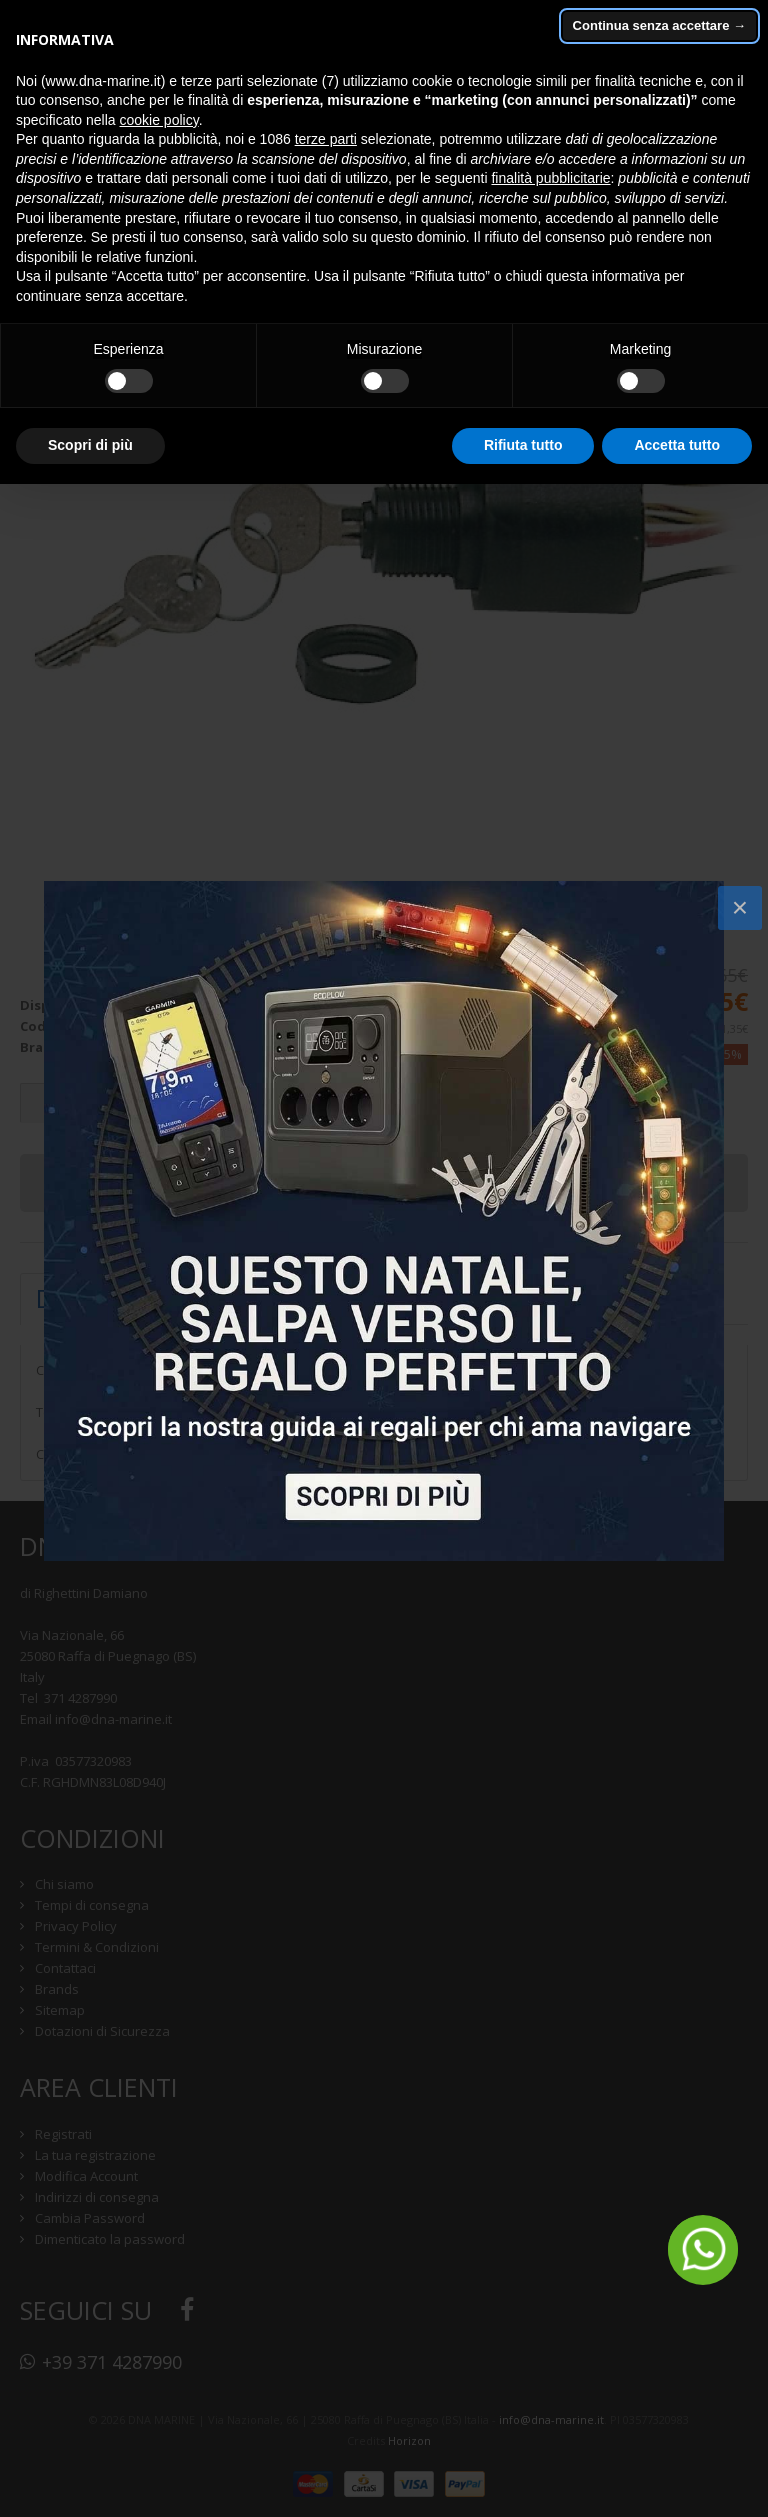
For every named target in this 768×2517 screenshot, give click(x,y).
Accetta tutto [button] (677, 445)
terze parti (326, 139)
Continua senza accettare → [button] (659, 25)
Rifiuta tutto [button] (523, 445)
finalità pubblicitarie (550, 178)
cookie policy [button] (159, 120)
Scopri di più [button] (90, 445)
